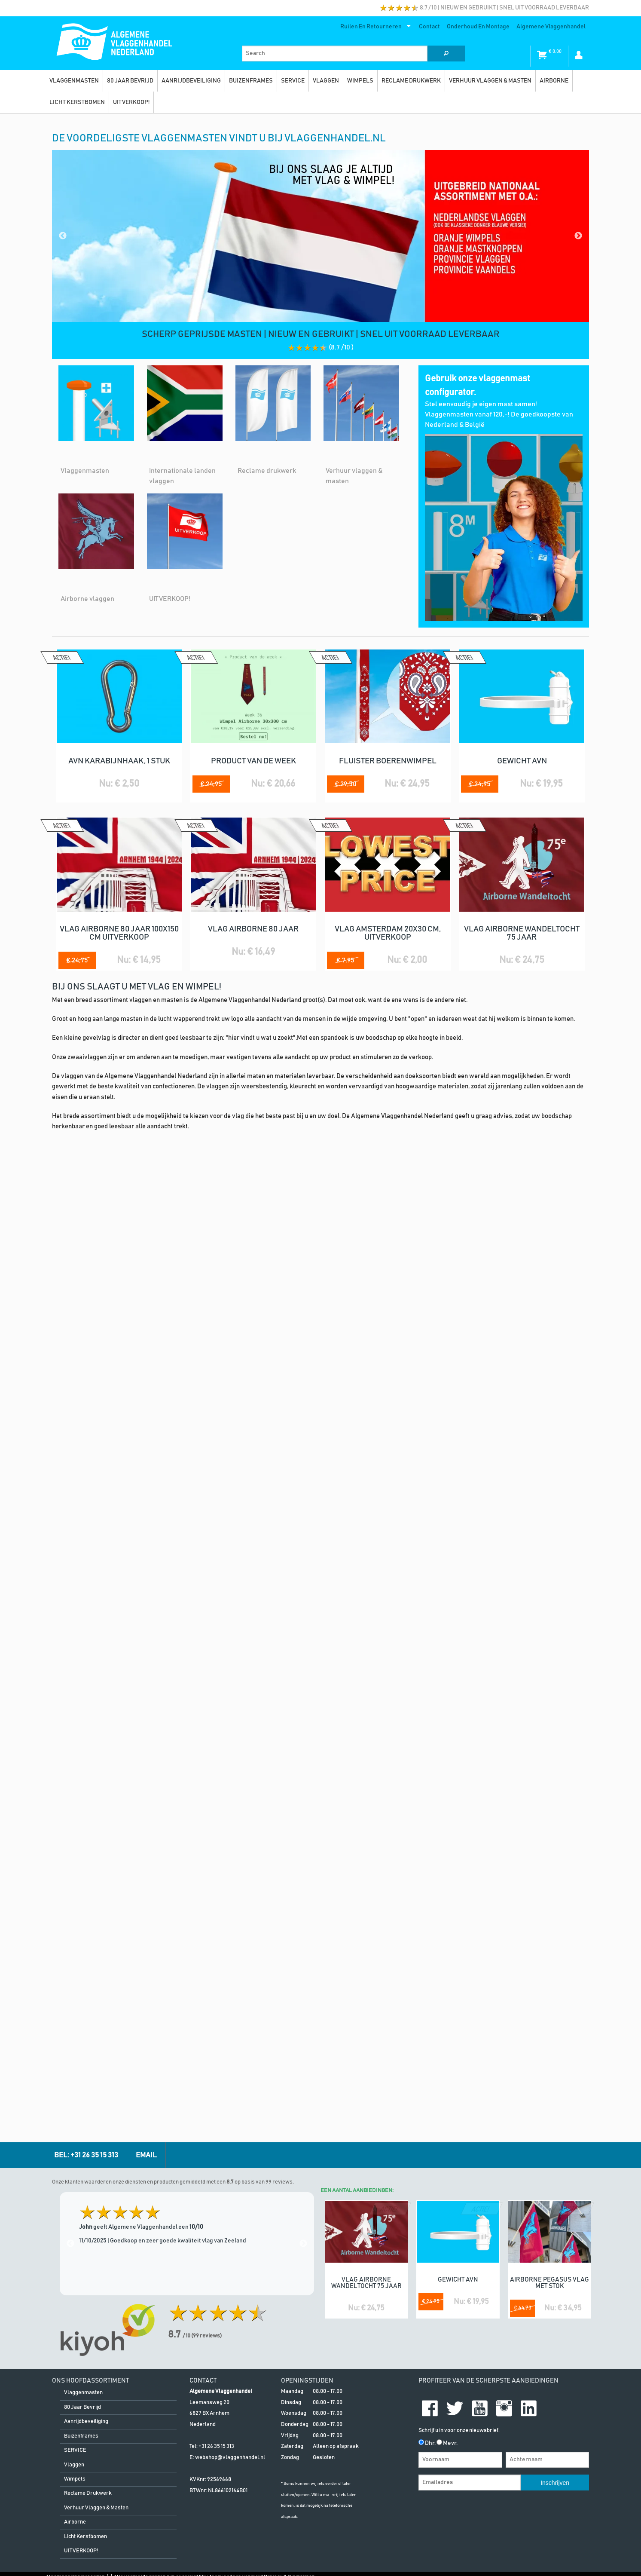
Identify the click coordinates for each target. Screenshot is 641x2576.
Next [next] (303, 1306)
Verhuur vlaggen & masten (490, 81)
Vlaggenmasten (74, 81)
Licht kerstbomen (77, 102)
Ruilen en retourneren (374, 28)
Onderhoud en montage (478, 27)
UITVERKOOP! (131, 102)
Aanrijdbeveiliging (191, 81)
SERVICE (293, 81)
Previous (62, 236)
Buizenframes (251, 81)
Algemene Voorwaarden (75, 1639)
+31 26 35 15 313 (216, 1509)
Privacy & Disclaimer (289, 1639)
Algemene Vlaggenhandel (551, 27)
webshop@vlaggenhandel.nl (230, 1520)
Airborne (554, 81)
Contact (429, 27)
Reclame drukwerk (411, 81)
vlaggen (326, 81)
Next (578, 236)
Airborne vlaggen (87, 598)
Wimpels (360, 81)
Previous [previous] (70, 1306)
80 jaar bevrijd (130, 81)
